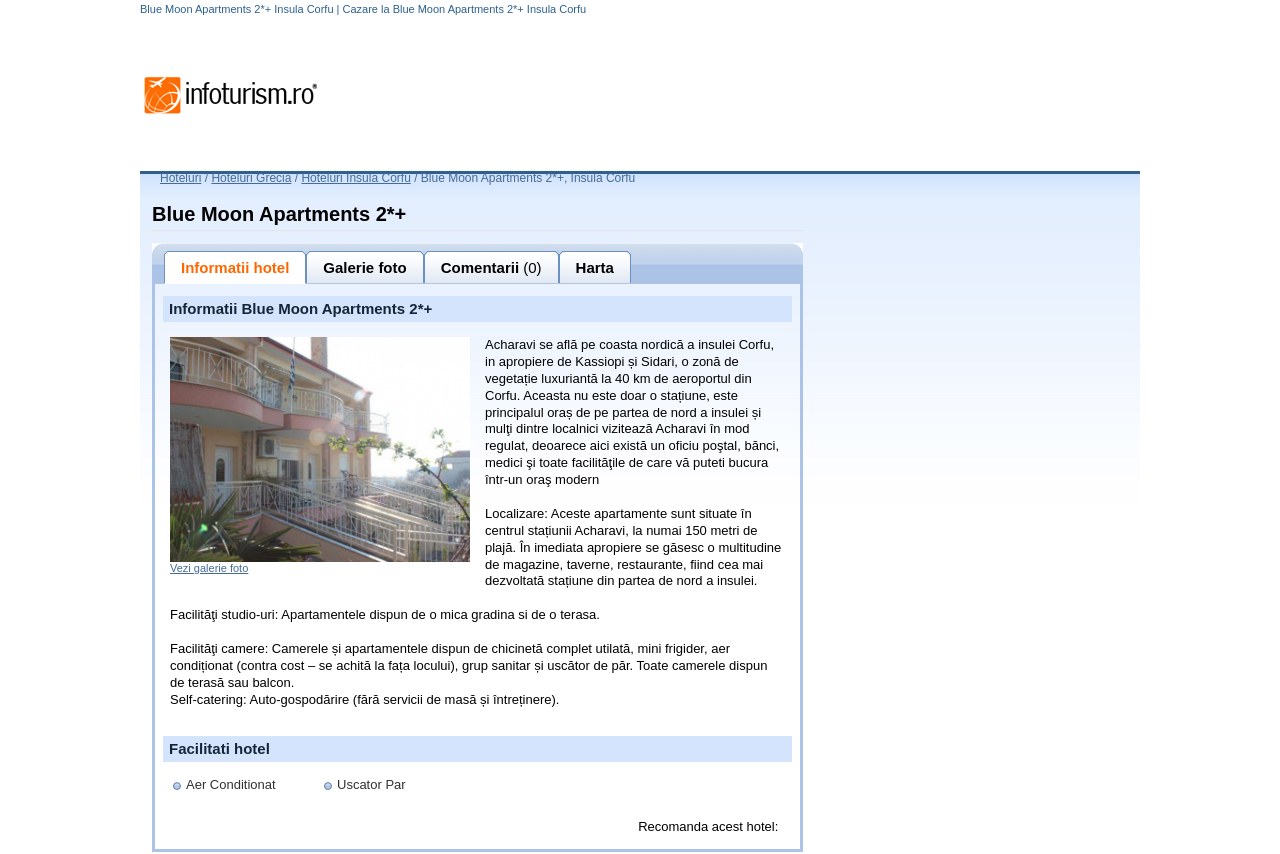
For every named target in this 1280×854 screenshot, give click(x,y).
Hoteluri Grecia (251, 178)
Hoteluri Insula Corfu (355, 178)
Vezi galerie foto (209, 568)
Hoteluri (180, 178)
